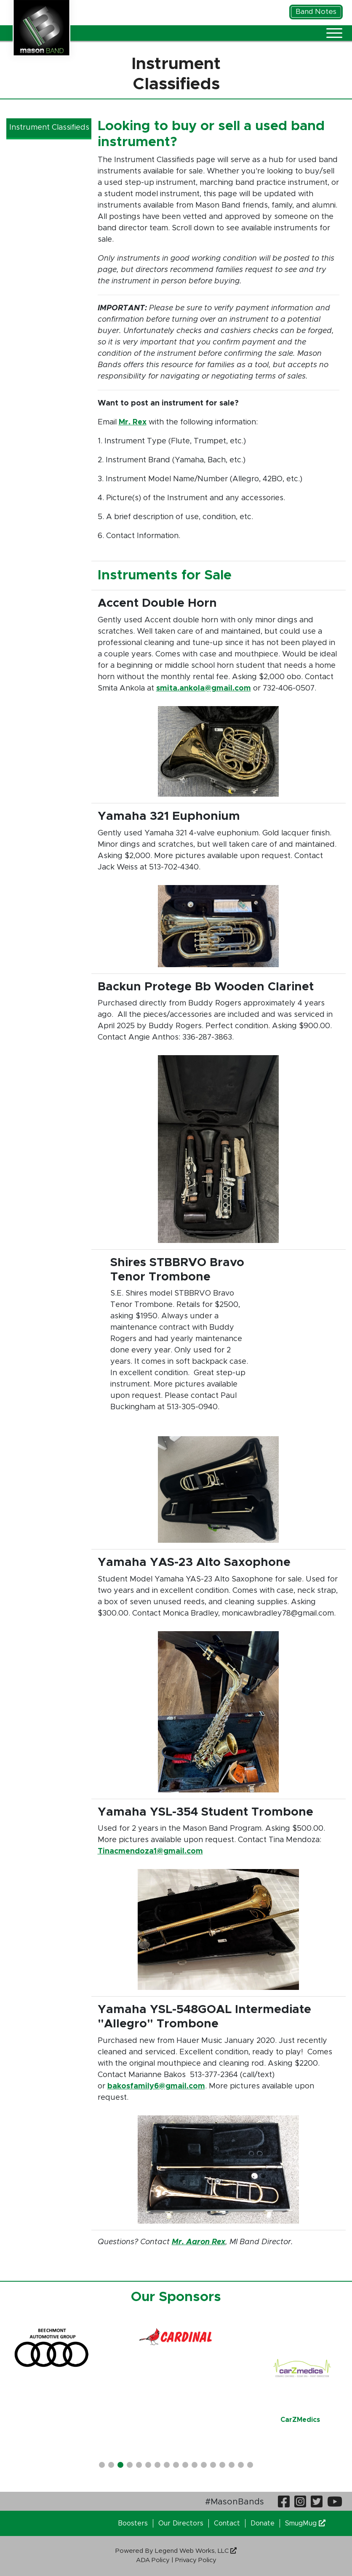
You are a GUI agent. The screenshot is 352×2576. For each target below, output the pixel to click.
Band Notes (316, 11)
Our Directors (180, 2523)
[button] (102, 2465)
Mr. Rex (133, 422)
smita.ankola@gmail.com (203, 688)
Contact (227, 2523)
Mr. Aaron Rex (198, 2242)
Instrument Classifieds (49, 127)
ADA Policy (153, 2560)
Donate (263, 2523)
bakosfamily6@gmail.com (156, 2086)
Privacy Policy (195, 2560)
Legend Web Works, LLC (196, 2551)
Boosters (133, 2523)
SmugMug (305, 2523)
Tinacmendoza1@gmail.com (150, 1851)
